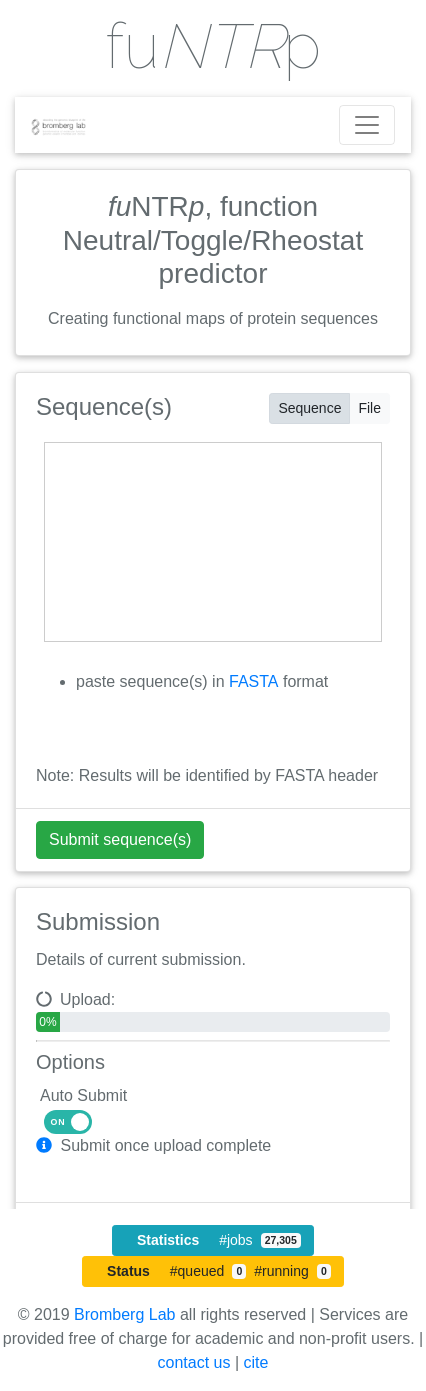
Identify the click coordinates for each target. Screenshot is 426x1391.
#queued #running (219, 1271)
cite (256, 1362)
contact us (194, 1362)
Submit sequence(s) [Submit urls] (120, 839)
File (369, 407)
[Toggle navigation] (367, 125)
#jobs (219, 1240)
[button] (46, 1145)
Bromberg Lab (124, 1314)
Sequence (309, 407)
